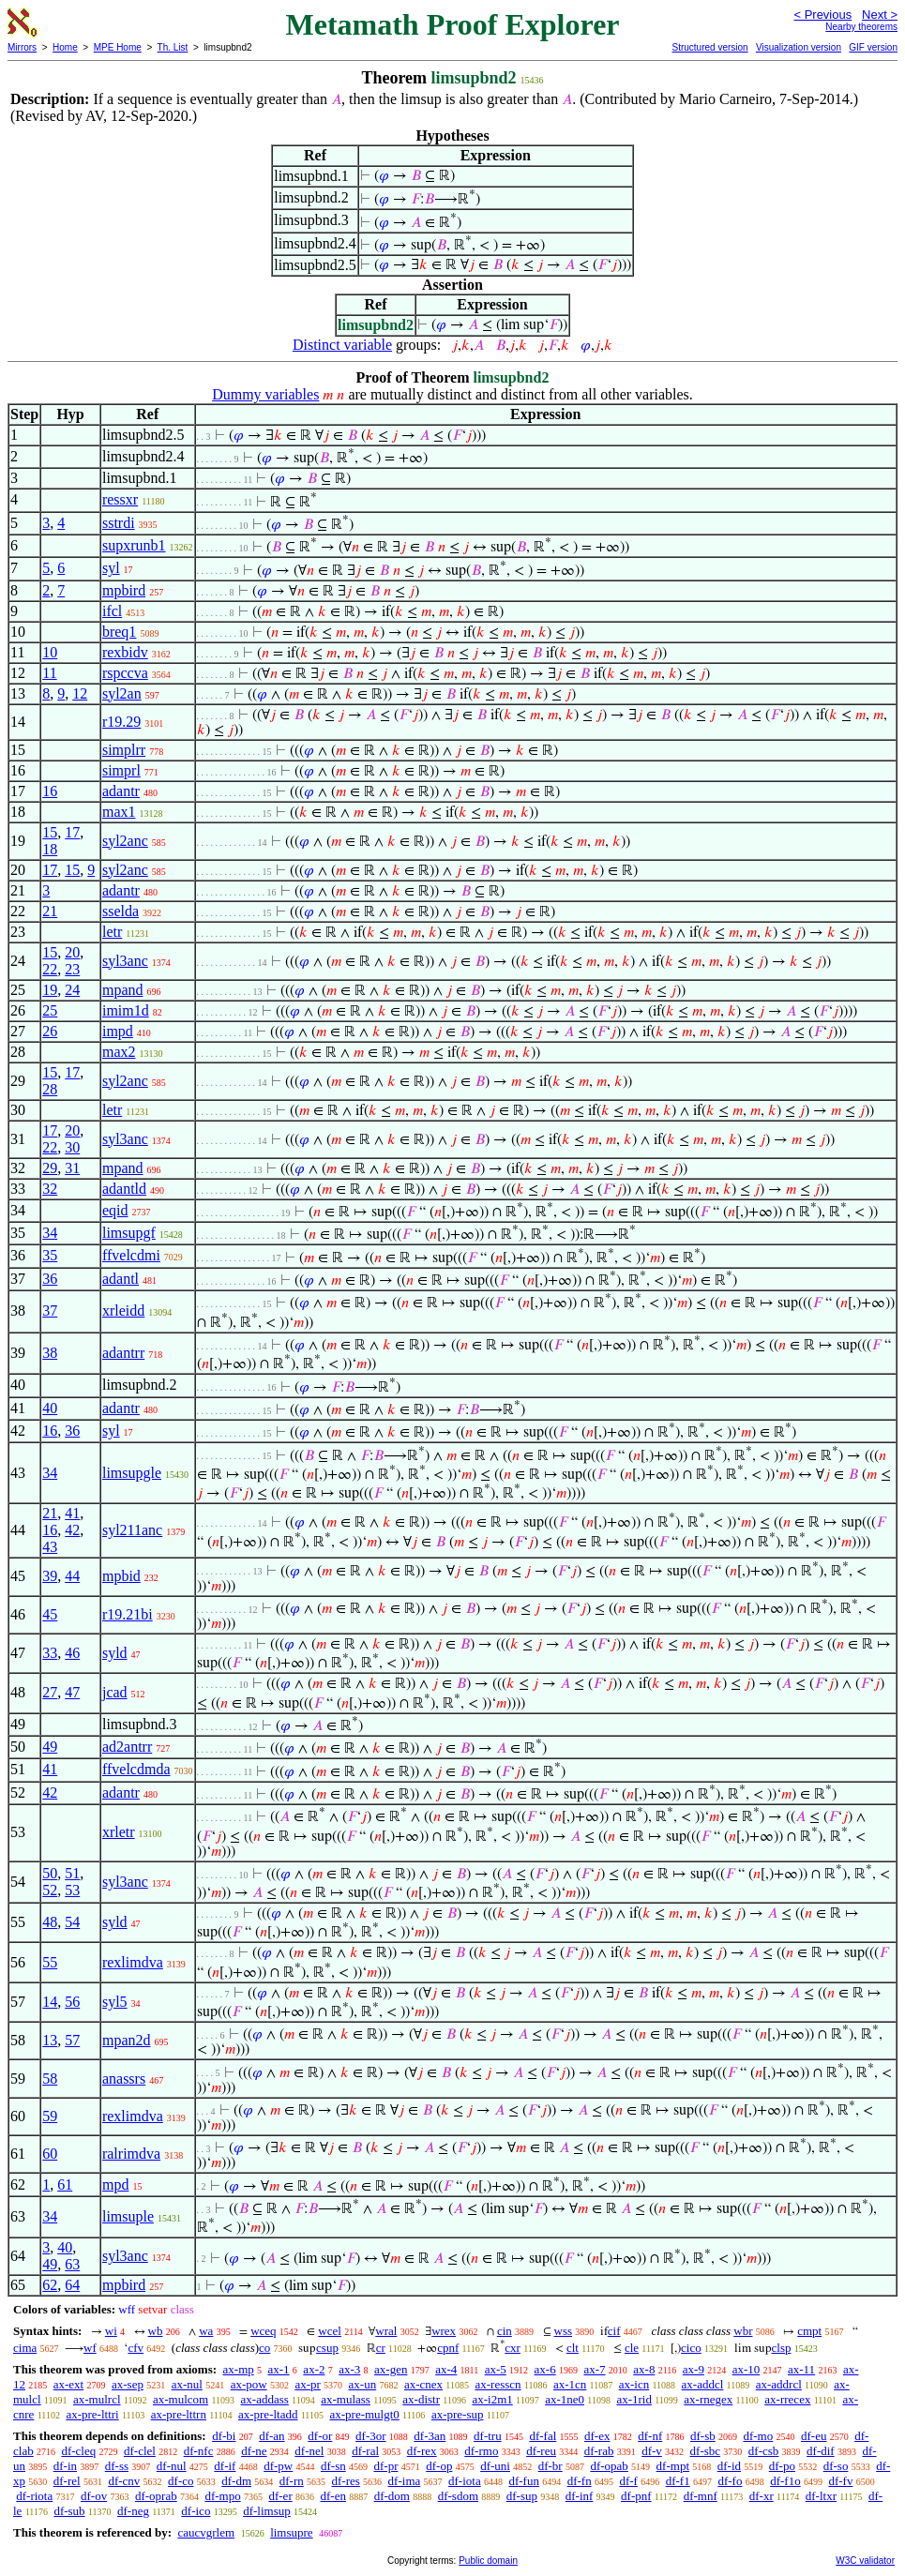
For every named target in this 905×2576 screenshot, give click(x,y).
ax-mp (238, 2369)
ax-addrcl (779, 2384)
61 (64, 2184)
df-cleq (78, 2451)
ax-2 (313, 2369)
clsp (782, 2348)
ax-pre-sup (457, 2414)
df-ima (404, 2481)
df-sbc (705, 2451)
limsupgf (129, 1233)
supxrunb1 (134, 545)
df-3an (429, 2436)
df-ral (365, 2451)
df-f (628, 2481)
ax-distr (421, 2399)
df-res (346, 2481)
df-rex (422, 2451)
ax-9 (693, 2369)
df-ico (195, 2511)
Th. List (173, 47)
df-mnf (700, 2496)
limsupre (291, 2532)
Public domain (488, 2560)
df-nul (172, 2466)
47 (72, 1692)
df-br (550, 2466)
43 (49, 1547)
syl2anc (125, 841)
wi (111, 2331)
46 (72, 1653)
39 (49, 1576)
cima (25, 2348)
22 (49, 969)
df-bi (223, 2436)
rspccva (125, 673)
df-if (224, 2466)
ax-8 (644, 2369)
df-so (836, 2466)
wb (155, 2331)
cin (504, 2331)
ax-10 (746, 2369)
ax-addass (265, 2399)
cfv (135, 2348)
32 (49, 1189)
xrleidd (123, 1310)
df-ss (116, 2466)
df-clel (140, 2451)
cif (614, 2331)
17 (72, 832)
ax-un (363, 2384)
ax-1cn (569, 2384)
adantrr (123, 1353)
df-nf (650, 2436)
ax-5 (495, 2369)
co (264, 2348)
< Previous (822, 15)
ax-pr (307, 2384)
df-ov (94, 2496)
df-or (320, 2436)
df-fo (729, 2481)
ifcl (112, 611)
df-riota (34, 2496)
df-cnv (124, 2481)
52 (49, 1890)
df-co (180, 2481)
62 (49, 2285)
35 (49, 1255)
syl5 (115, 2002)
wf (90, 2348)
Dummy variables (265, 394)
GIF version (873, 47)
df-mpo (222, 2496)
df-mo (758, 2436)
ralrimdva (131, 2154)
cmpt (809, 2331)
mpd (115, 2184)
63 (72, 2264)
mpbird (123, 590)
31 (72, 1168)
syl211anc (132, 1530)
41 (72, 1513)
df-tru (488, 2436)
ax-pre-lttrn (178, 2414)
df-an (271, 2436)
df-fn (579, 2481)
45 (49, 1614)
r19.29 (121, 722)
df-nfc (199, 2451)
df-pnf (636, 2496)
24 (72, 990)
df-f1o (785, 2481)
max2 (119, 1052)
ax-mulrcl (97, 2399)
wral (386, 2331)
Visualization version (798, 47)
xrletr (118, 1832)
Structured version (709, 47)
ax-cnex (423, 2384)
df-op (439, 2466)
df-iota (464, 2481)
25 (49, 1010)
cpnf (448, 2348)
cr (380, 2348)
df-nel (309, 2451)
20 (72, 952)
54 (72, 1922)
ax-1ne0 (564, 2399)
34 (49, 1233)
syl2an (122, 693)
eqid (115, 1210)
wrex (443, 2331)
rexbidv (125, 652)
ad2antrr (127, 1747)
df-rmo (481, 2451)
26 (49, 1031)
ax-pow (249, 2384)
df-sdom (458, 2496)
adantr (121, 791)
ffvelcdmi (131, 1255)
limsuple (128, 2216)
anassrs (123, 2078)
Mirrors (22, 47)
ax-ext (68, 2384)
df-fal (542, 2436)
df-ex (597, 2436)
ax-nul (187, 2384)
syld (115, 1653)
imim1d (125, 1010)
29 (49, 1168)
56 (72, 2002)
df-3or (370, 2436)
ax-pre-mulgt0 (364, 2414)
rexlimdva (132, 1962)
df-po (782, 2466)
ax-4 (446, 2369)
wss (563, 2331)
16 (49, 791)
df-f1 (678, 2481)
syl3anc (125, 961)
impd (117, 1031)
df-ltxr (821, 2496)
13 (49, 2040)
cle (632, 2348)
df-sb (703, 2436)
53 (72, 1890)
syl (111, 568)
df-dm (236, 2481)
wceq (263, 2331)
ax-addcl (703, 2384)
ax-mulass (345, 2399)
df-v (651, 2451)
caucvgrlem (205, 2532)
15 (49, 832)
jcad (115, 1692)
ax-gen (390, 2369)
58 (49, 2078)
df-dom (392, 2496)
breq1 (119, 632)
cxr (512, 2348)
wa (206, 2331)
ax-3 (349, 2369)
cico (691, 2348)
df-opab (608, 2466)
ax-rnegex (708, 2399)
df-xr (761, 2496)
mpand (122, 990)
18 (49, 849)
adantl (120, 1279)
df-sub (68, 2511)
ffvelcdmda (136, 1769)
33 (49, 1653)
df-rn (291, 2481)
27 (49, 1692)
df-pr (385, 2466)
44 (72, 1576)
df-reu (541, 2451)
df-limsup (267, 2511)
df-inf (580, 2496)
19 (49, 990)
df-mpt (672, 2466)
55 (49, 1962)
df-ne (253, 2451)
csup (327, 2348)
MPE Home (118, 47)
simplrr (123, 750)
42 (72, 1530)
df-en (332, 2496)
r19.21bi (127, 1614)
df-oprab (156, 2496)
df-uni (495, 2466)
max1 (119, 812)
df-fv (840, 2481)
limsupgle (131, 1473)
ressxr (120, 499)
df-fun (523, 2481)
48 (49, 1922)
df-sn (333, 2466)
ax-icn (634, 2384)
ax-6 (545, 2369)
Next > (879, 15)
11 (49, 673)
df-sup (521, 2496)
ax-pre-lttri (92, 2414)
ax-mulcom (180, 2399)
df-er (280, 2496)
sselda (120, 911)
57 (72, 2040)
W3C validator (865, 2560)
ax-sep (127, 2384)
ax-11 (801, 2369)
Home (65, 47)
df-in (65, 2466)
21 (49, 911)
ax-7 (594, 2369)
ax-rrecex (787, 2399)
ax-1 (279, 2369)
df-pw (278, 2466)
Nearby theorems (861, 27)
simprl (121, 770)
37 (49, 1310)
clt (572, 2348)
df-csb (763, 2451)
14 (49, 2002)
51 (72, 1873)
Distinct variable (342, 345)
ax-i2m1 (492, 2399)
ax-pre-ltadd (268, 2414)
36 (49, 1279)
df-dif (821, 2451)
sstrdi (118, 523)
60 (49, 2154)
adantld (124, 1189)
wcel (329, 2331)
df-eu (813, 2436)
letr (112, 932)
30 (72, 1147)
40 (49, 1408)
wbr (742, 2331)
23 (72, 969)
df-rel (67, 2481)
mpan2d (126, 2040)
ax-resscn (497, 2384)
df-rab (599, 2451)
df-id (729, 2466)
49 (49, 1747)
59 (49, 2116)
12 (79, 693)
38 (49, 1353)
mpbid (121, 1576)
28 (49, 1089)
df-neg (133, 2511)
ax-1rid (634, 2399)
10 (49, 652)
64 (72, 2285)
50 (49, 1873)
